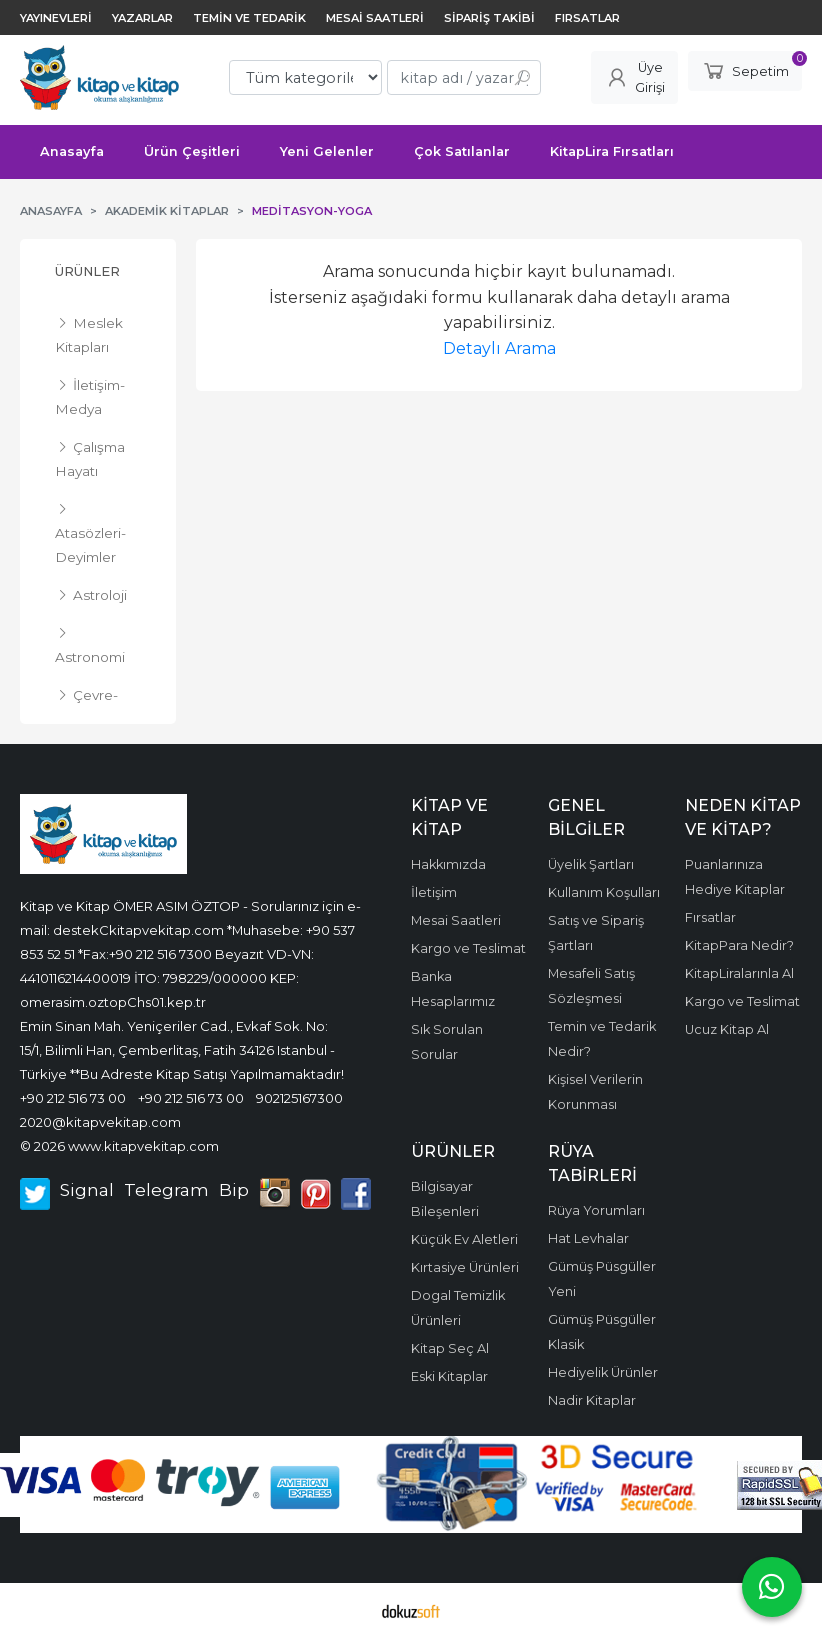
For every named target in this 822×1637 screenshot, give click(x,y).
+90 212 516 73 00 (73, 1098)
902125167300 (299, 1098)
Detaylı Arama (499, 348)
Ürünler (87, 271)
